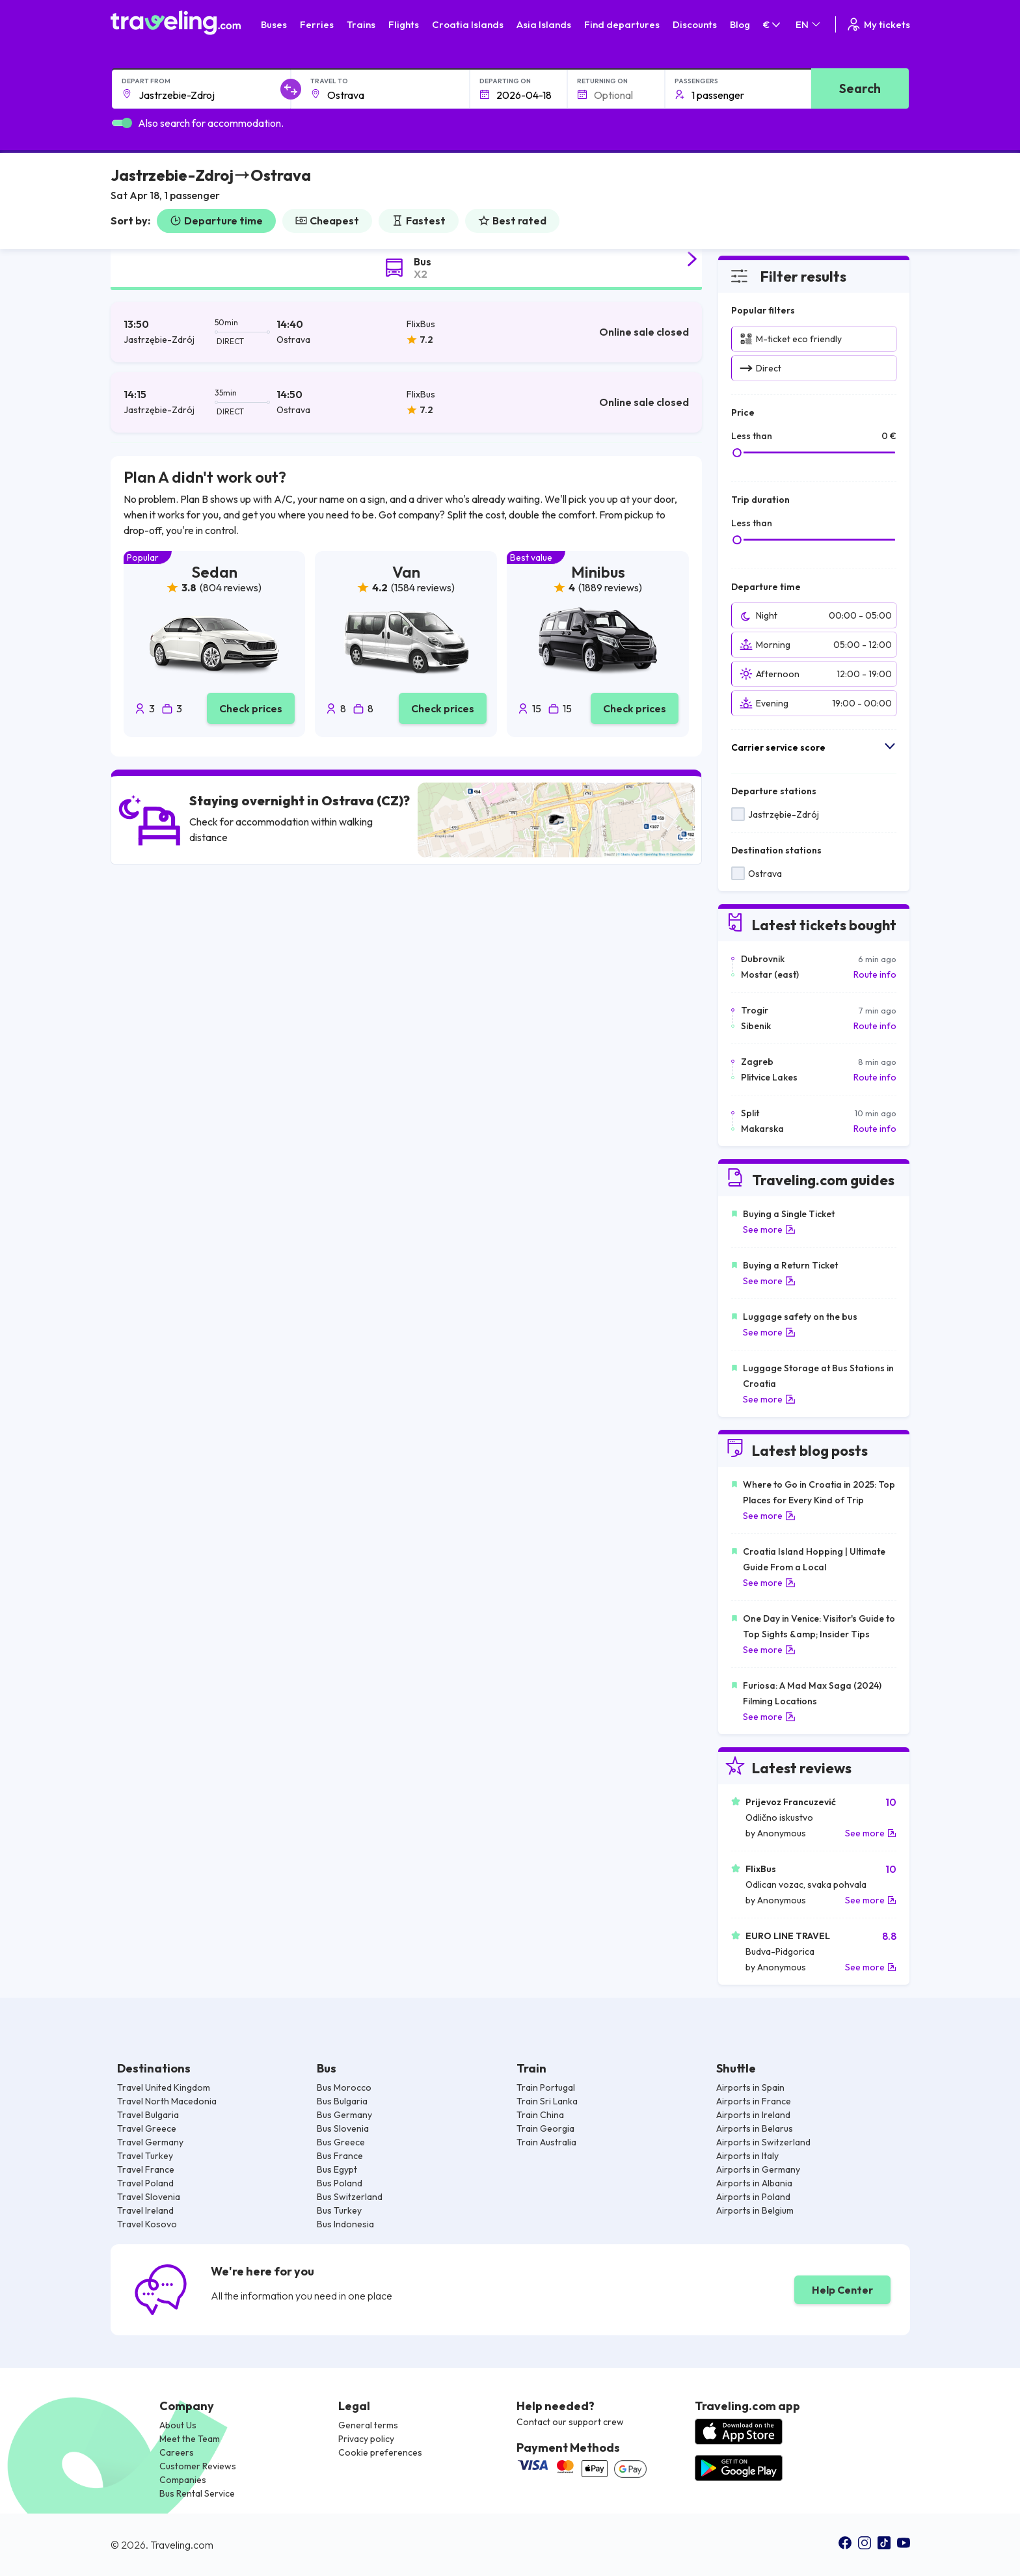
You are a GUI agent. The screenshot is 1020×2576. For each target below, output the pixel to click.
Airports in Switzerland (763, 2142)
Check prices (250, 708)
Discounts (695, 24)
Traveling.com (181, 2544)
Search (860, 88)
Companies (182, 2480)
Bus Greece (341, 2142)
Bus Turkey (339, 2210)
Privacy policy (366, 2439)
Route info (874, 974)
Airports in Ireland (753, 2115)
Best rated (512, 220)
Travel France (145, 2169)
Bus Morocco (344, 2087)
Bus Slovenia (343, 2128)
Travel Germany (150, 2142)
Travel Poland (145, 2183)
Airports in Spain (750, 2087)
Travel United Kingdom (163, 2087)
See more (769, 1229)
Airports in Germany (758, 2169)
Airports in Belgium (755, 2210)
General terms (368, 2425)
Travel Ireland (145, 2210)
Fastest (419, 220)
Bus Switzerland (349, 2197)
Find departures (622, 24)
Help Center (842, 2289)
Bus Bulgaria (342, 2101)
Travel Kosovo (147, 2224)
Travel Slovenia (148, 2197)
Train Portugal (546, 2087)
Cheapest (327, 220)
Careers (176, 2452)
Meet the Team (189, 2439)
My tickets (878, 24)
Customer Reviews (197, 2466)
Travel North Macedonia (167, 2101)
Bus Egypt (337, 2169)
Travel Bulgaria (148, 2115)
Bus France (340, 2156)
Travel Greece (146, 2128)
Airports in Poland (753, 2197)
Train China (540, 2115)
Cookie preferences (380, 2452)
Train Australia (546, 2142)
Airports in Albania (754, 2183)
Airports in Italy (747, 2156)
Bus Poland (339, 2183)
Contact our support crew (570, 2422)
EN (809, 24)
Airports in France (753, 2101)
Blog (740, 24)
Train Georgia (545, 2128)
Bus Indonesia (345, 2224)
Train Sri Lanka (547, 2101)
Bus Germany (344, 2115)
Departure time (216, 220)
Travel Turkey (145, 2156)
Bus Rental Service (197, 2493)
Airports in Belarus (754, 2128)
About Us (177, 2425)
